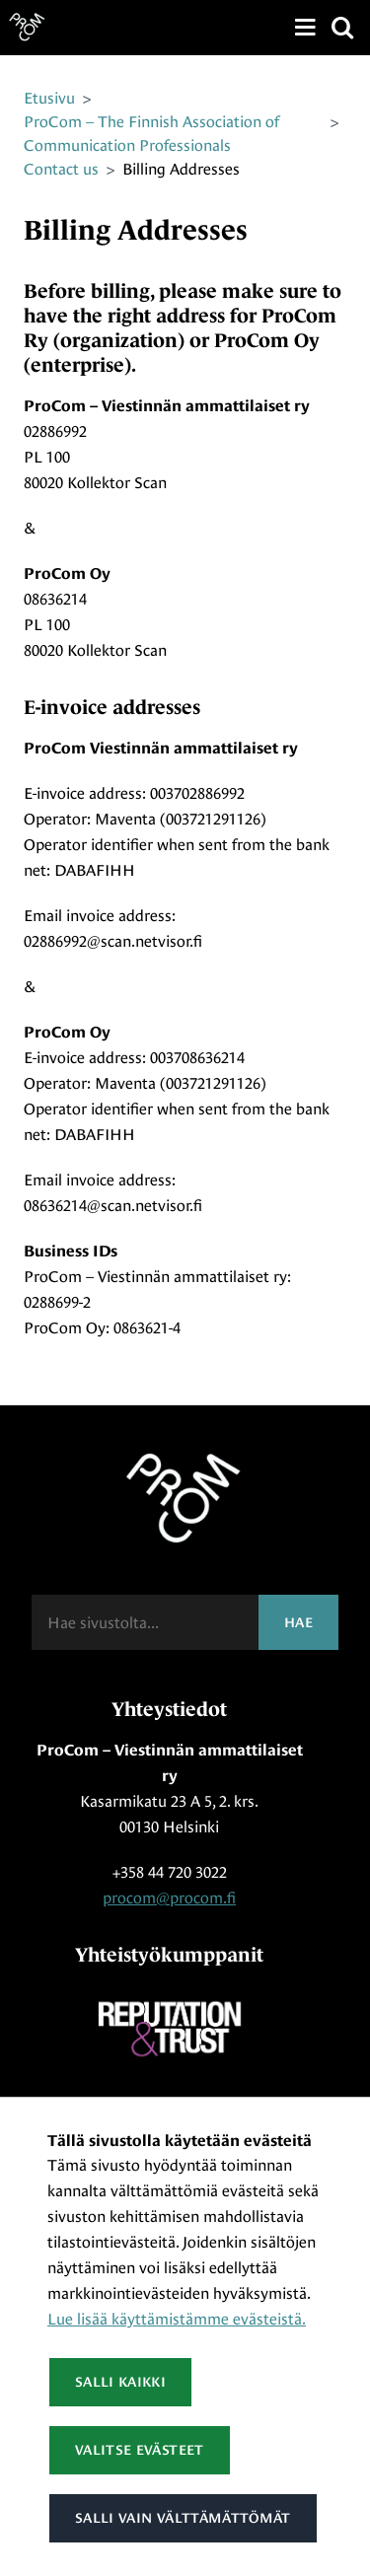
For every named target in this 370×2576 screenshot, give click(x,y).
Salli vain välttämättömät (183, 2518)
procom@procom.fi (169, 1898)
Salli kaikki (120, 2382)
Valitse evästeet (139, 2450)
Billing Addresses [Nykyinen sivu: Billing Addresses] (181, 169)
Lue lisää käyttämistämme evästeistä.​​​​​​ (176, 2319)
